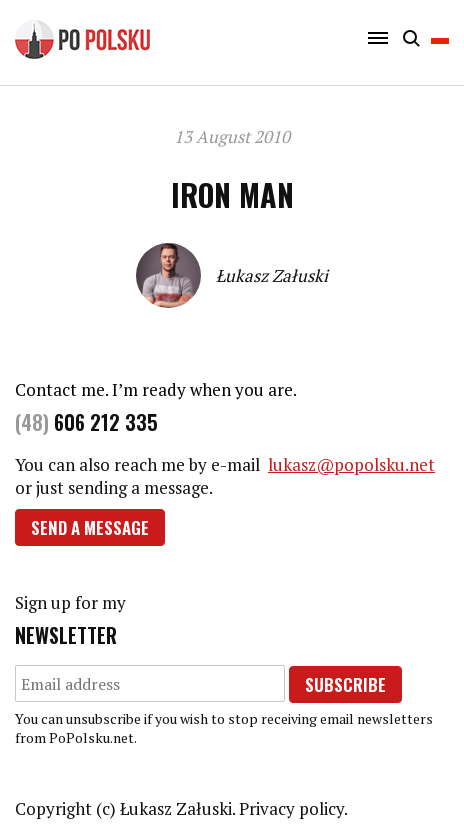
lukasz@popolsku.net (351, 464)
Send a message (90, 527)
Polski (440, 38)
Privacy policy (291, 808)
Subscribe (345, 684)
